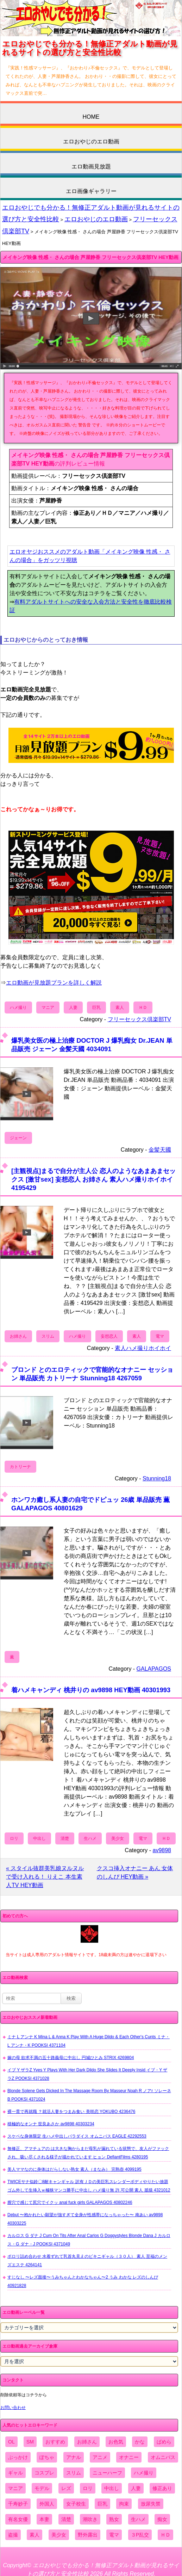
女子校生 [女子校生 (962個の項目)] (76, 2504)
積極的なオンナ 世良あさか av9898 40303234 (50, 2123)
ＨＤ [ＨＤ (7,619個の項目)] (165, 2535)
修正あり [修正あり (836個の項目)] (162, 2488)
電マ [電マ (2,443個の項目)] (114, 2535)
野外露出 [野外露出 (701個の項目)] (88, 2535)
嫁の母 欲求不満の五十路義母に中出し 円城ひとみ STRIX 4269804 (70, 2057)
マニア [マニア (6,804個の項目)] (15, 2488)
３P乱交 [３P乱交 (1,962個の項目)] (140, 2535)
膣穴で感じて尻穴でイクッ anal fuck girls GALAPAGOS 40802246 (69, 2202)
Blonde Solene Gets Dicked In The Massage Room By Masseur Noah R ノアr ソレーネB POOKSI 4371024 (89, 2095)
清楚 (65, 1838)
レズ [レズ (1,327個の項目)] (66, 2488)
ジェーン (18, 1137)
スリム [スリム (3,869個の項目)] (73, 2473)
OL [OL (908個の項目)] (11, 2442)
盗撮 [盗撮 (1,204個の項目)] (13, 2535)
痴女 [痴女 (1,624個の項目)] (162, 2519)
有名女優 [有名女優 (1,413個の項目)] (18, 2519)
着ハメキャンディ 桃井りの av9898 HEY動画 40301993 (90, 1690)
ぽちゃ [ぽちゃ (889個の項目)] (46, 2457)
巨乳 (96, 1007)
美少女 (117, 1838)
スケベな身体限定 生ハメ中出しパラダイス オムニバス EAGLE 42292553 (76, 2136)
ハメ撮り (18, 1007)
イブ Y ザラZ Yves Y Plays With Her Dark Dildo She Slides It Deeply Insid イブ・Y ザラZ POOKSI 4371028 (87, 2074)
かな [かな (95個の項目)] (140, 2442)
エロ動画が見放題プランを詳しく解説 (54, 983)
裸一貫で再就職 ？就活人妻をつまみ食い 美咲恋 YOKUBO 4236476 (71, 2111)
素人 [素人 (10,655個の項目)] (34, 2535)
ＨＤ (143, 1007)
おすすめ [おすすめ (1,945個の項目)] (55, 2442)
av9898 (162, 1850)
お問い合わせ (13, 2407)
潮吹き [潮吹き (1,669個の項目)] (90, 2519)
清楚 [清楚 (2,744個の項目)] (66, 2519)
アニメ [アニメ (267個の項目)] (100, 2457)
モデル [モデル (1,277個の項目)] (41, 2488)
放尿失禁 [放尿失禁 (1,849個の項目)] (151, 2504)
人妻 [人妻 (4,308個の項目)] (136, 2488)
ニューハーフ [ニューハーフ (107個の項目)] (107, 2473)
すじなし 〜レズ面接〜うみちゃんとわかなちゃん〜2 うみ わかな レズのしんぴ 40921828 (82, 2281)
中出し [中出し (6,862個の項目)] (111, 2488)
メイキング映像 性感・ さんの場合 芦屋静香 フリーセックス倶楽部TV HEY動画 (90, 257)
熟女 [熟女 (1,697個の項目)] (114, 2519)
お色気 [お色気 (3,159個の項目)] (115, 2442)
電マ (160, 1336)
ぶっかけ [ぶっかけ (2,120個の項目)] (18, 2457)
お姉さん (18, 1336)
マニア (48, 1007)
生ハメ (90, 1838)
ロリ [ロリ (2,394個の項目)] (88, 2488)
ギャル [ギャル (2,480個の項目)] (15, 2473)
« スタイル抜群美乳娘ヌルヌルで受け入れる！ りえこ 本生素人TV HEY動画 (45, 1876)
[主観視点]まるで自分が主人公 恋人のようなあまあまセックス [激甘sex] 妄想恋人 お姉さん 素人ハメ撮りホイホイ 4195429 (93, 1179)
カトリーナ (20, 1466)
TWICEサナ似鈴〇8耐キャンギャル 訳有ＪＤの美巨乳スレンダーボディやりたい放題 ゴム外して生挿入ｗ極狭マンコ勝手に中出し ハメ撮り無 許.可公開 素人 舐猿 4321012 (88, 2186)
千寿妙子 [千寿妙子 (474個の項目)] (18, 2504)
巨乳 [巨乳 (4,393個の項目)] (102, 2504)
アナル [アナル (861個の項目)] (73, 2457)
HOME (91, 117)
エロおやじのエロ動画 (91, 141)
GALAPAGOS (154, 1669)
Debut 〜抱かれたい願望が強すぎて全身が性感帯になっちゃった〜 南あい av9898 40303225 (85, 2219)
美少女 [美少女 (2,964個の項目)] (58, 2535)
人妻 (73, 1007)
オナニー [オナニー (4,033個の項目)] (129, 2457)
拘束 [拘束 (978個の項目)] (124, 2504)
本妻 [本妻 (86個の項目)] (44, 2519)
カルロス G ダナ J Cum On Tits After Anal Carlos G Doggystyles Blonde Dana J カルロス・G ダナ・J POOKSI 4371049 (88, 2240)
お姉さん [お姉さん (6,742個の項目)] (87, 2442)
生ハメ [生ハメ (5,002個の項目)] (138, 2519)
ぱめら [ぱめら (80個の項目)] (164, 2442)
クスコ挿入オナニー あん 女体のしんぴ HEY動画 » (135, 1872)
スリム (48, 1336)
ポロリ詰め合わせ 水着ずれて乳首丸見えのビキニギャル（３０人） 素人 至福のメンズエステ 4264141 (87, 2260)
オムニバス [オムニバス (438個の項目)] (163, 2457)
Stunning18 (157, 1478)
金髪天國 (160, 1150)
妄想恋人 (109, 1336)
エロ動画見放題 (91, 167)
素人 (119, 1007)
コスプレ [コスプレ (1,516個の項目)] (44, 2473)
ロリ (14, 1838)
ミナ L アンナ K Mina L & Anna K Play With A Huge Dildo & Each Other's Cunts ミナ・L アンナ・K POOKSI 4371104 (88, 2041)
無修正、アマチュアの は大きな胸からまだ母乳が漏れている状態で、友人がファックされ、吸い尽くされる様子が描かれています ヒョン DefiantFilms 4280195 (88, 2152)
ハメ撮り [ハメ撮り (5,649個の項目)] (143, 2473)
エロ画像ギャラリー (91, 191)
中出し (39, 1838)
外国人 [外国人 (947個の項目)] (46, 2504)
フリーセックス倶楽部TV (139, 1019)
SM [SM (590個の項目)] (30, 2442)
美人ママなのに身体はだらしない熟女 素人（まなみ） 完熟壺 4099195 (74, 2169)
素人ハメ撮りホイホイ (143, 1348)
